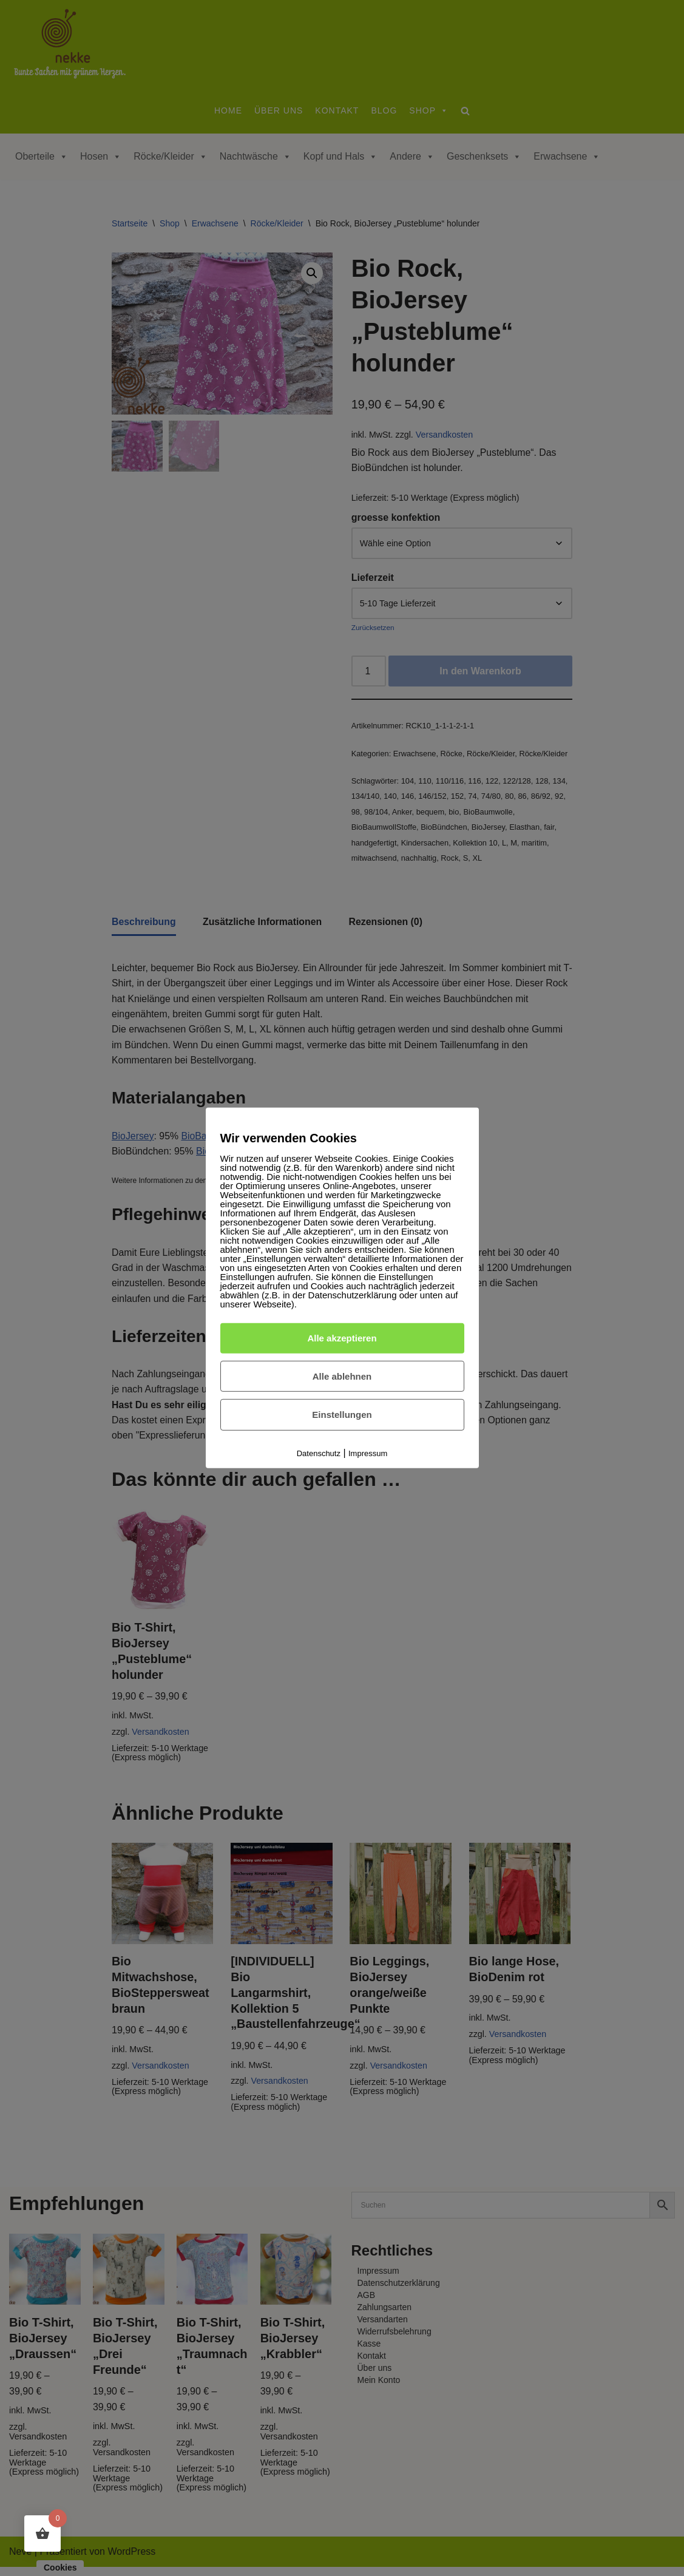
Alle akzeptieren (341, 1338)
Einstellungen (341, 1414)
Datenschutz (318, 1453)
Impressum (367, 1453)
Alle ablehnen (342, 1376)
